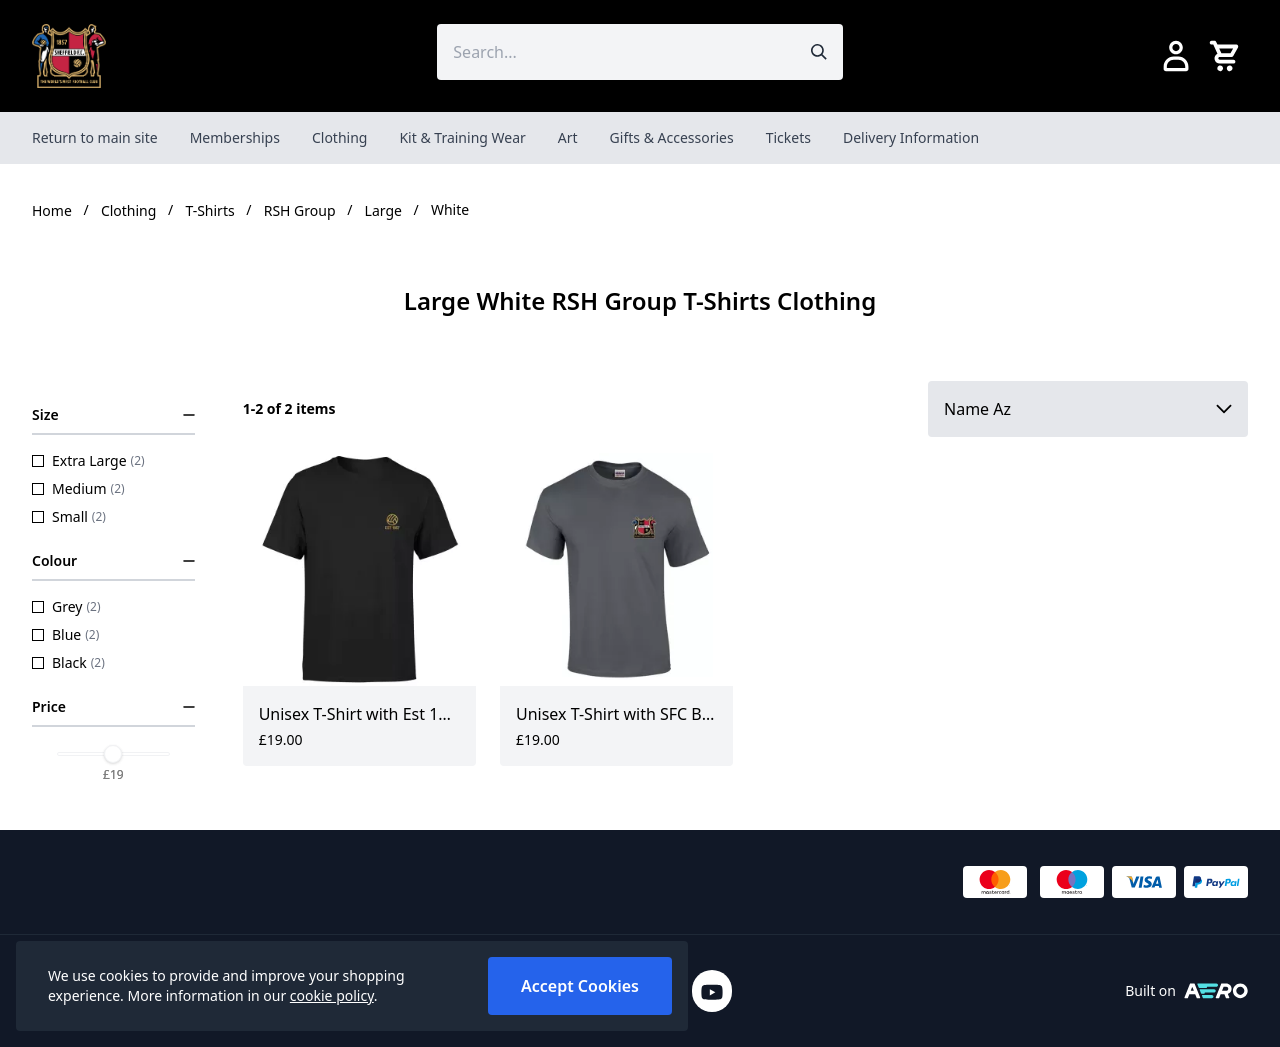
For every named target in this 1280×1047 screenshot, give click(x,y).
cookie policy (332, 995)
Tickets (788, 137)
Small (69, 516)
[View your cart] (1228, 56)
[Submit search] (819, 52)
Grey (66, 606)
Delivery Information (911, 137)
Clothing (340, 137)
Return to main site (95, 137)
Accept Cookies (580, 986)
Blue (65, 634)
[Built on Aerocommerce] (1216, 991)
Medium (78, 488)
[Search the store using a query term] (615, 52)
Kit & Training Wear (462, 137)
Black (68, 662)
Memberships (235, 137)
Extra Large (88, 460)
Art (568, 137)
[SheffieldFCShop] (69, 56)
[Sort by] (1088, 409)
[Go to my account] (1176, 56)
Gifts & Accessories (672, 137)
